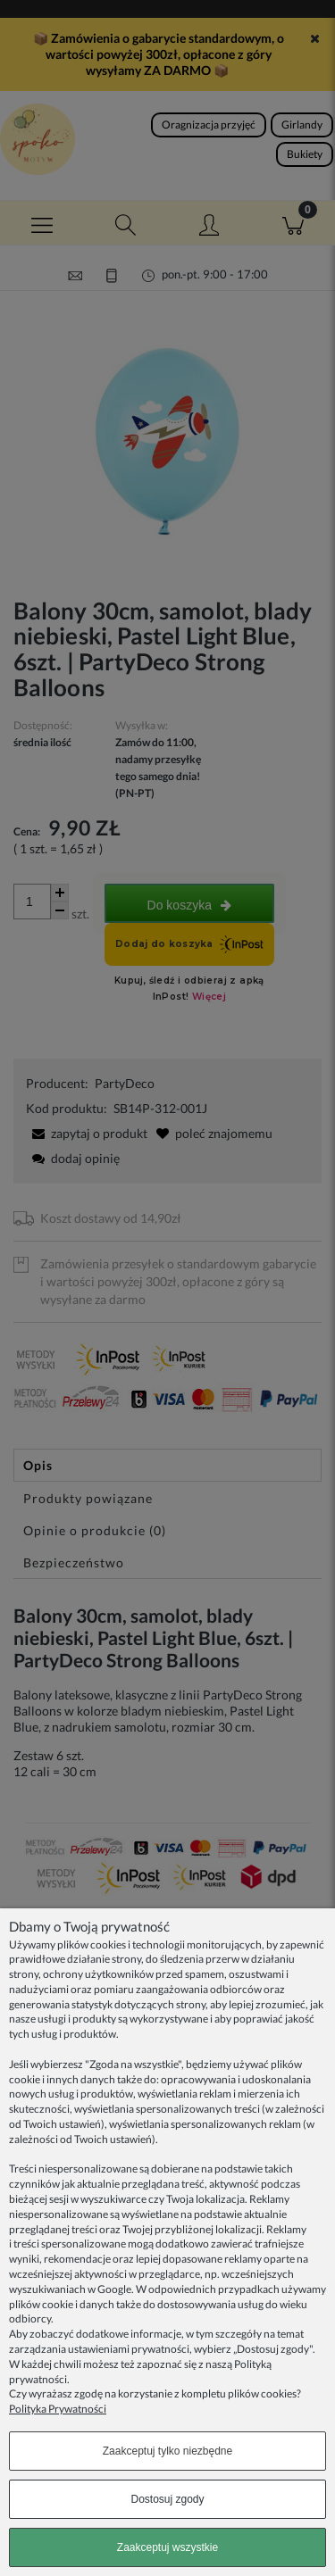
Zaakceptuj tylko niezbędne (167, 2451)
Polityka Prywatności (57, 2408)
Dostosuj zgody (167, 2499)
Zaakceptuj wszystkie (167, 2547)
